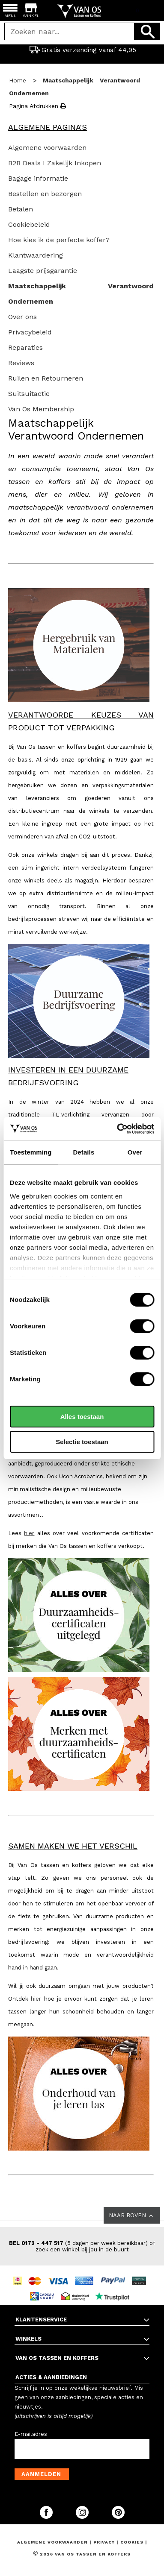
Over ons (22, 317)
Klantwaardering (35, 255)
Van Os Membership (41, 409)
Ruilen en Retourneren (45, 378)
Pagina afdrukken (37, 106)
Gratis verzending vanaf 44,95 (82, 50)
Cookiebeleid (29, 224)
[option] (82, 50)
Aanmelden (41, 2474)
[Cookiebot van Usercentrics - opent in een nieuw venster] (117, 1128)
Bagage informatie (38, 178)
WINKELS (28, 2339)
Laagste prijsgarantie (42, 271)
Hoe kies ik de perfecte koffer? (59, 240)
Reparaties (25, 347)
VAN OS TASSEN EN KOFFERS (56, 2358)
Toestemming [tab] (31, 1152)
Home (17, 80)
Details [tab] (83, 1152)
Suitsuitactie (29, 394)
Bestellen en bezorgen (45, 194)
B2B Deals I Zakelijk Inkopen (54, 163)
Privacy (104, 2542)
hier (29, 1533)
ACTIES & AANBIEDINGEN (51, 2377)
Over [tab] (135, 1152)
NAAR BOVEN (132, 2215)
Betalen (20, 209)
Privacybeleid (30, 332)
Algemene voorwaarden (47, 148)
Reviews (21, 363)
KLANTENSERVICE (41, 2319)
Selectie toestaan (82, 1441)
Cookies (131, 2542)
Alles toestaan (82, 1416)
